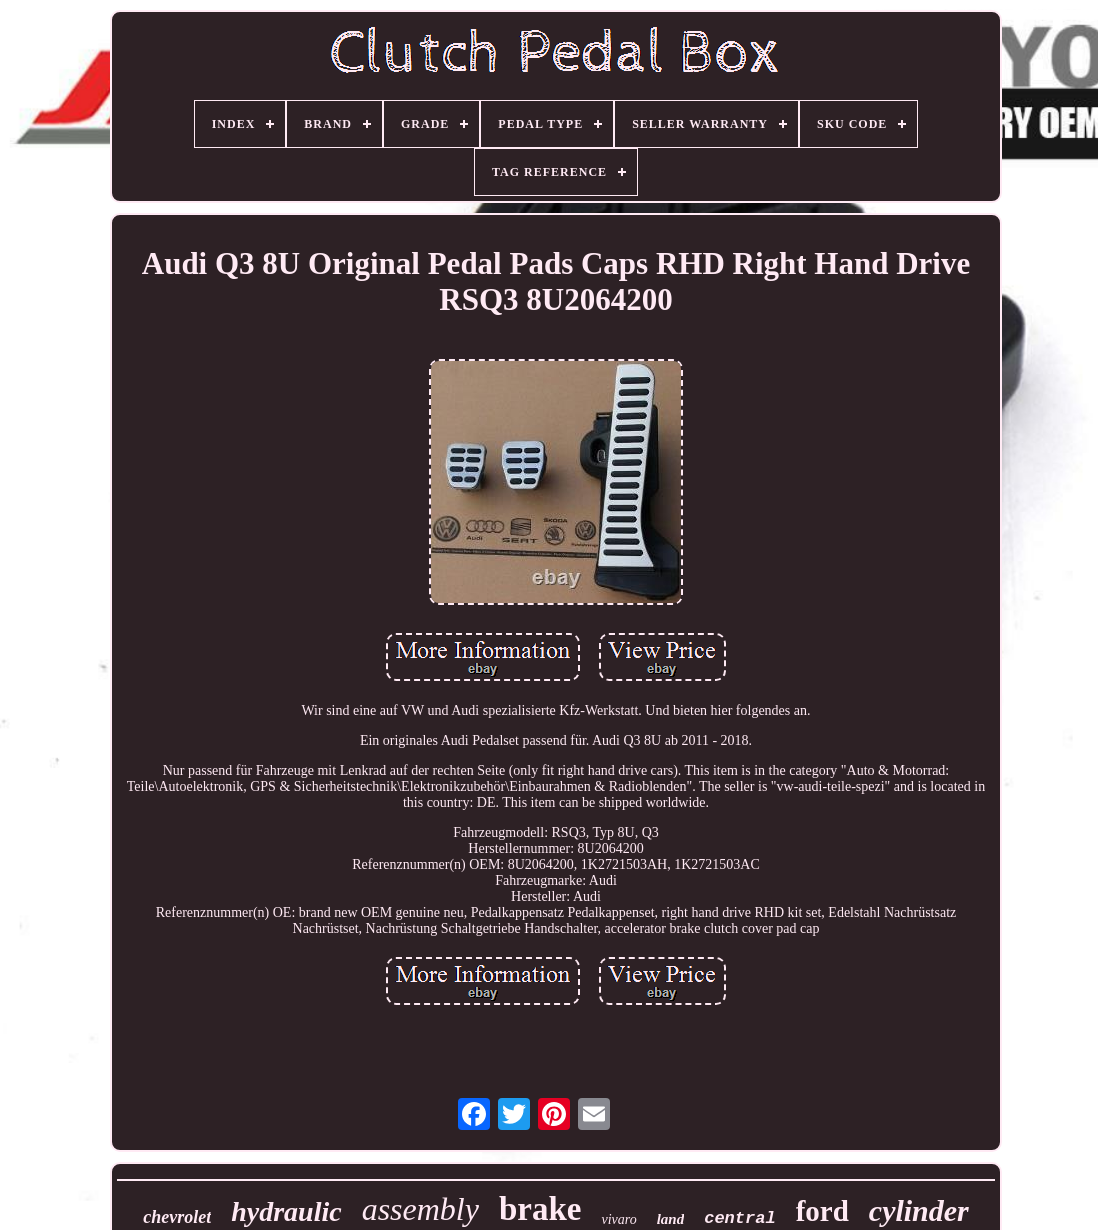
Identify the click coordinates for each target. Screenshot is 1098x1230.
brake (540, 1209)
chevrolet (177, 1217)
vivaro (618, 1219)
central (739, 1218)
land (671, 1219)
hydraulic (286, 1211)
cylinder (919, 1210)
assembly (420, 1209)
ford (822, 1211)
